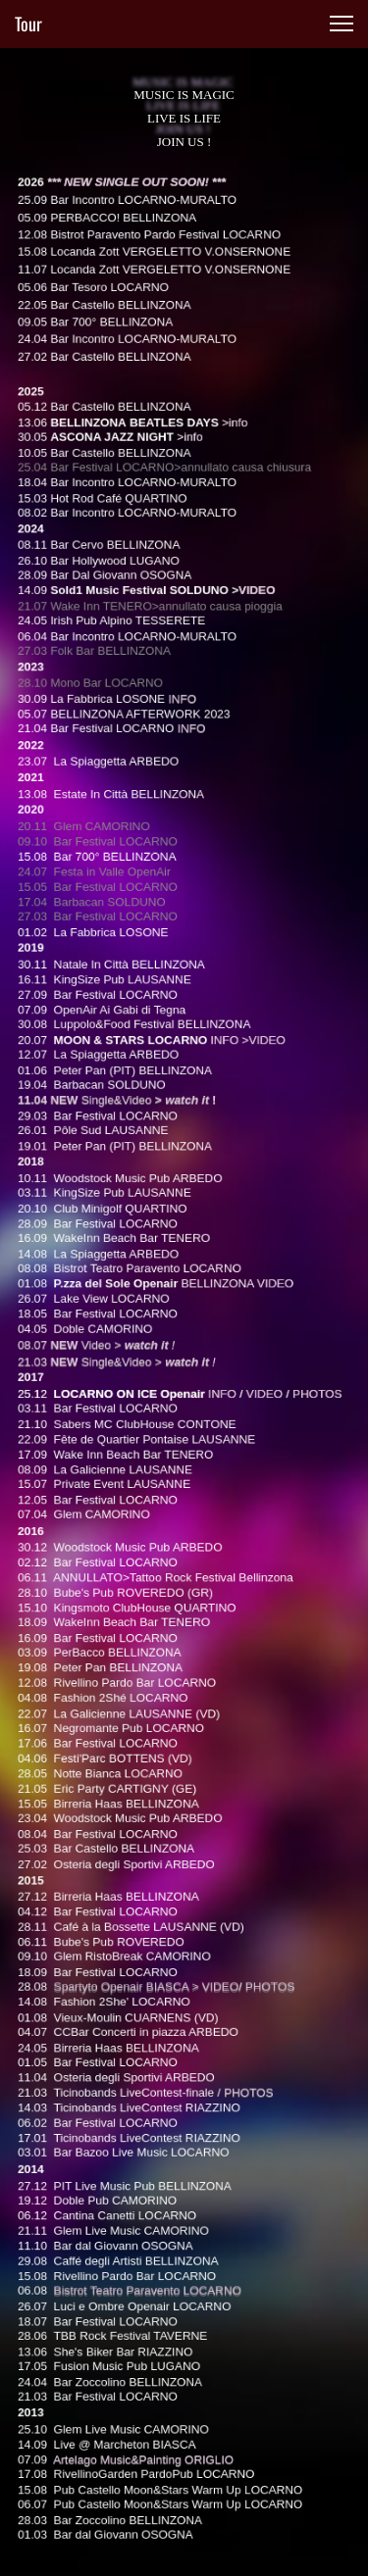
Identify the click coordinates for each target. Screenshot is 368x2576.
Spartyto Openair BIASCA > (132, 1925)
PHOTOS (242, 2020)
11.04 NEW (60, 1124)
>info (229, 513)
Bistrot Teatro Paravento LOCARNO (152, 2200)
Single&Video (121, 1124)
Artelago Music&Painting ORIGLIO (145, 2352)
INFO (182, 762)
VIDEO (250, 665)
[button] (341, 23)
